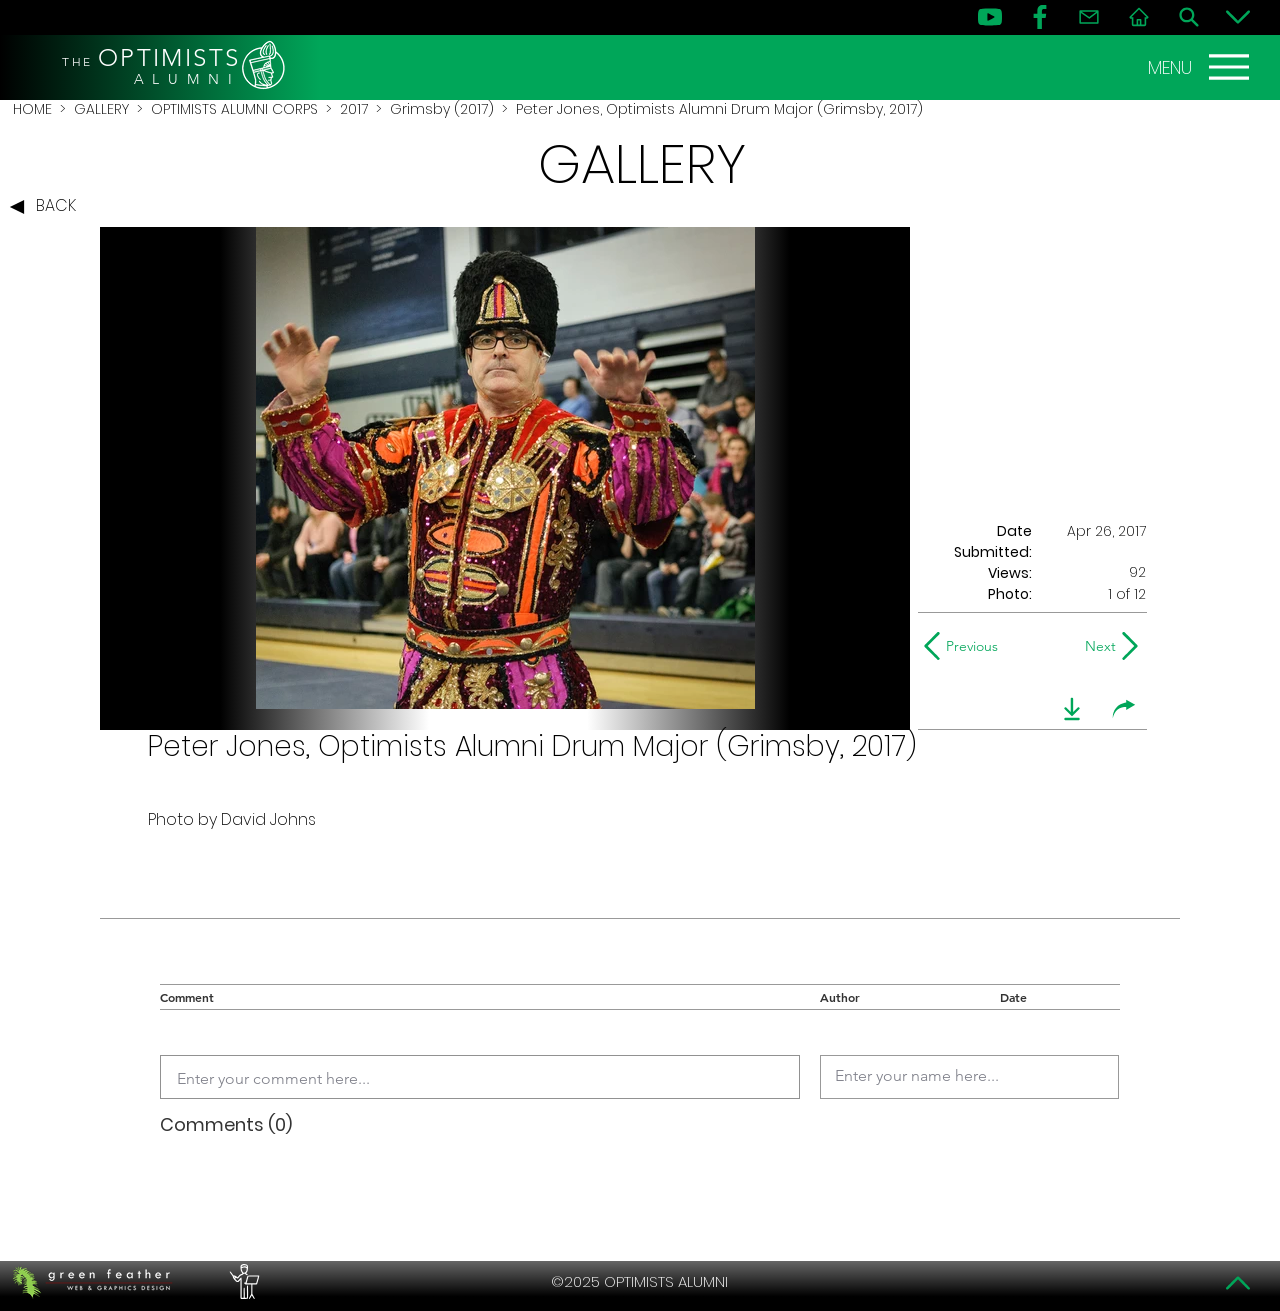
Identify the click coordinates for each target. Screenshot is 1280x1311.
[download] (1072, 709)
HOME (32, 109)
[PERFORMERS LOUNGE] (242, 1282)
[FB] (1040, 17)
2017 (354, 109)
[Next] (1096, 646)
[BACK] (48, 207)
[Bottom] (1238, 17)
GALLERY (101, 109)
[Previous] (965, 646)
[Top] (1238, 1283)
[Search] (1189, 17)
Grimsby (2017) (442, 109)
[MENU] (1201, 67)
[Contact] (1089, 17)
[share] (1124, 709)
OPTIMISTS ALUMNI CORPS (234, 109)
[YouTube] (990, 17)
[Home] (1139, 17)
